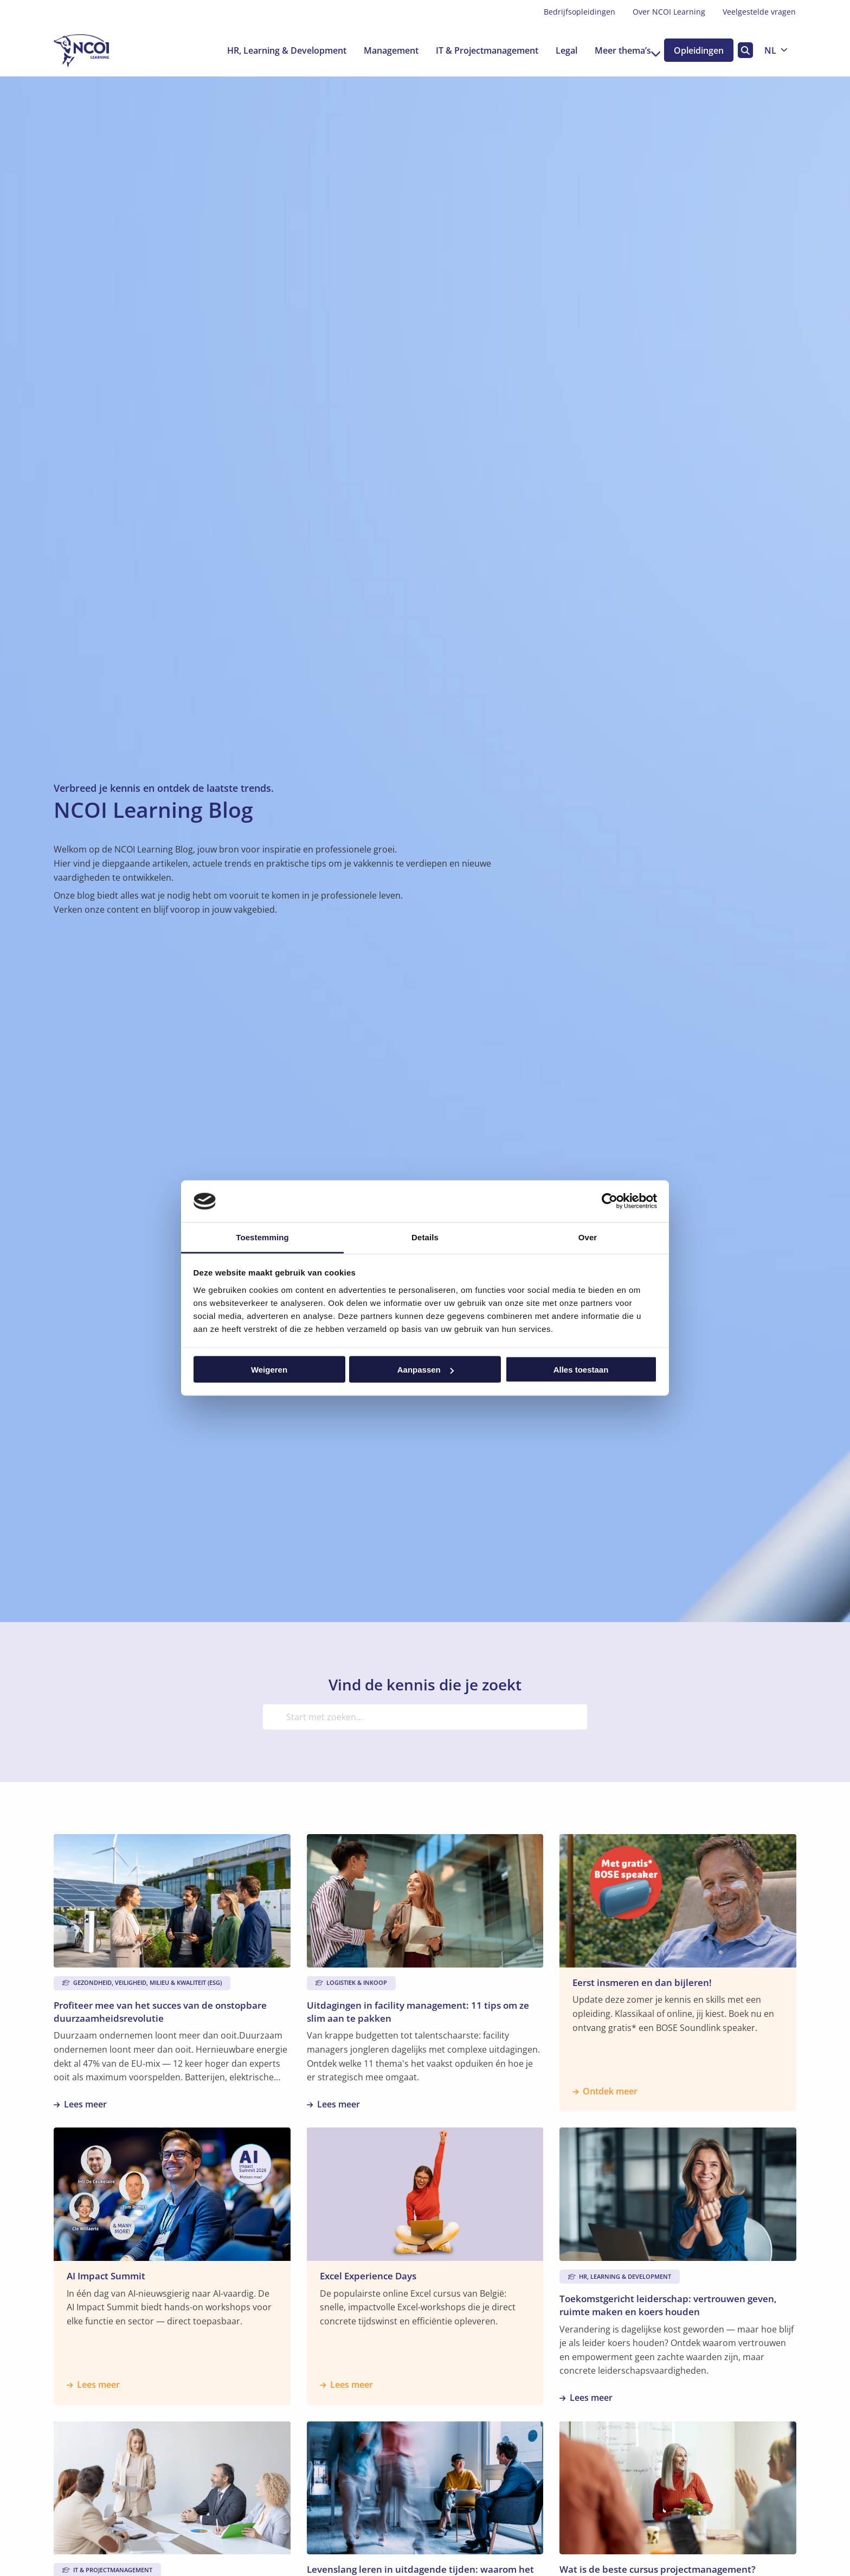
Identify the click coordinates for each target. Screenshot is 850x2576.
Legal (554, 50)
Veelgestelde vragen (759, 12)
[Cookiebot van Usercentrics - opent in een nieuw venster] (609, 1201)
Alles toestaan (581, 1369)
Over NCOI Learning (669, 12)
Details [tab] (425, 1236)
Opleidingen (695, 50)
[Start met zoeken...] (425, 1717)
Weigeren (269, 1369)
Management (379, 50)
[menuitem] (579, 12)
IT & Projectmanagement (475, 50)
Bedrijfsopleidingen (579, 12)
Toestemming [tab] (262, 1236)
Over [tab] (587, 1236)
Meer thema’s (616, 50)
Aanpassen (425, 1369)
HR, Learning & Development (274, 50)
